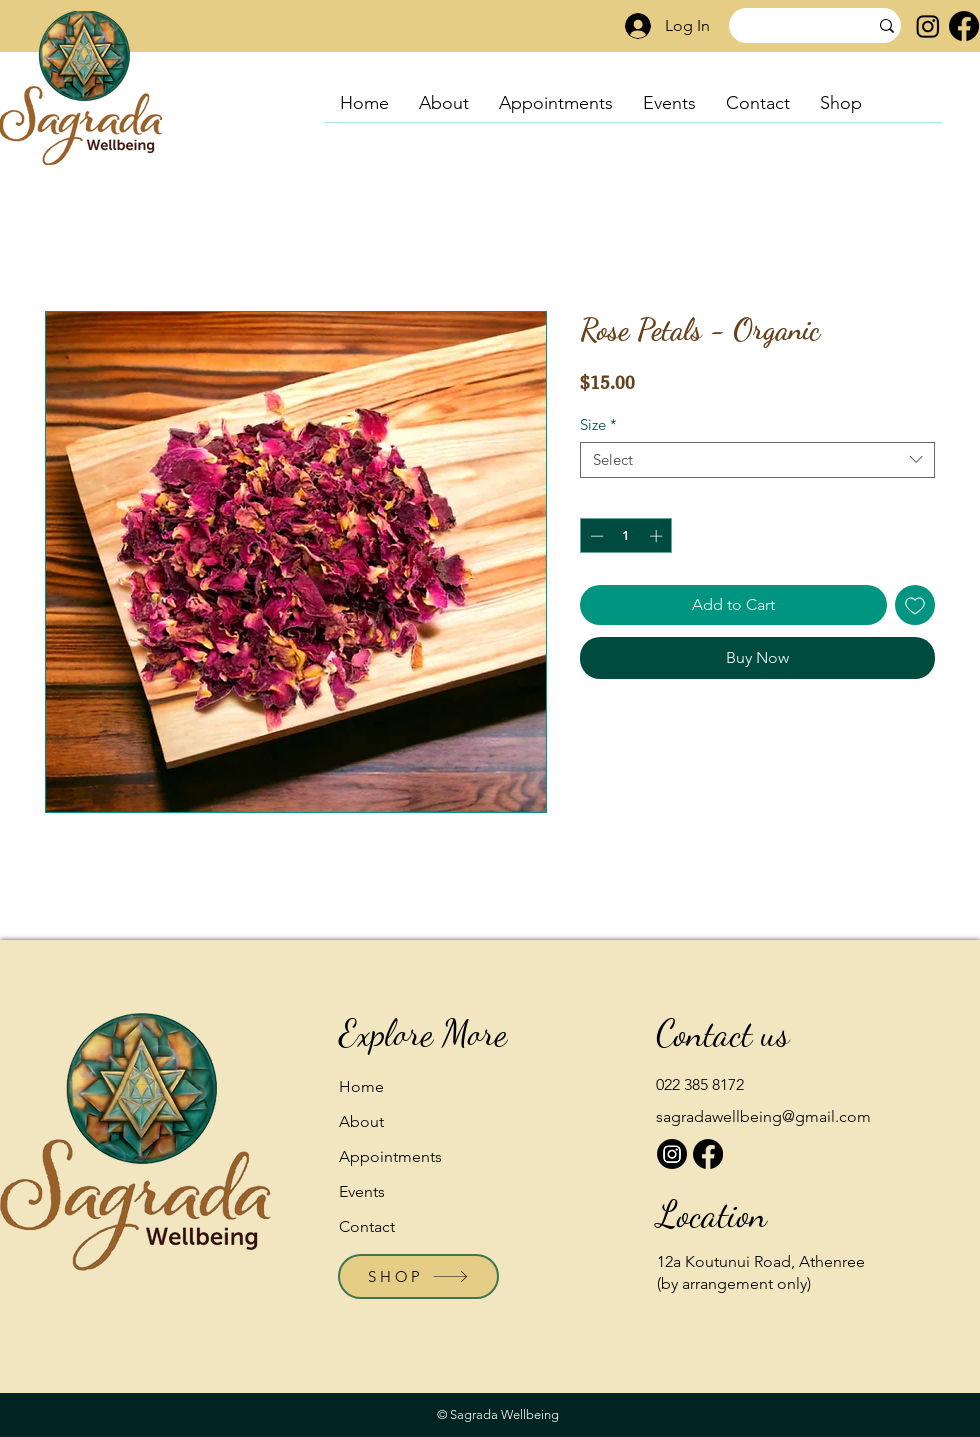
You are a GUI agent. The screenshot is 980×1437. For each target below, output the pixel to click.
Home (361, 1086)
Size (598, 425)
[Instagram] (928, 26)
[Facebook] (964, 26)
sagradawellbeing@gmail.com (763, 1116)
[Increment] (658, 536)
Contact (367, 1226)
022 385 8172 (700, 1084)
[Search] (783, 26)
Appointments (390, 1156)
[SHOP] (418, 1276)
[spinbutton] (626, 536)
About (361, 1121)
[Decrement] (595, 536)
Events (362, 1191)
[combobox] (757, 460)
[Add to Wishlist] (915, 605)
